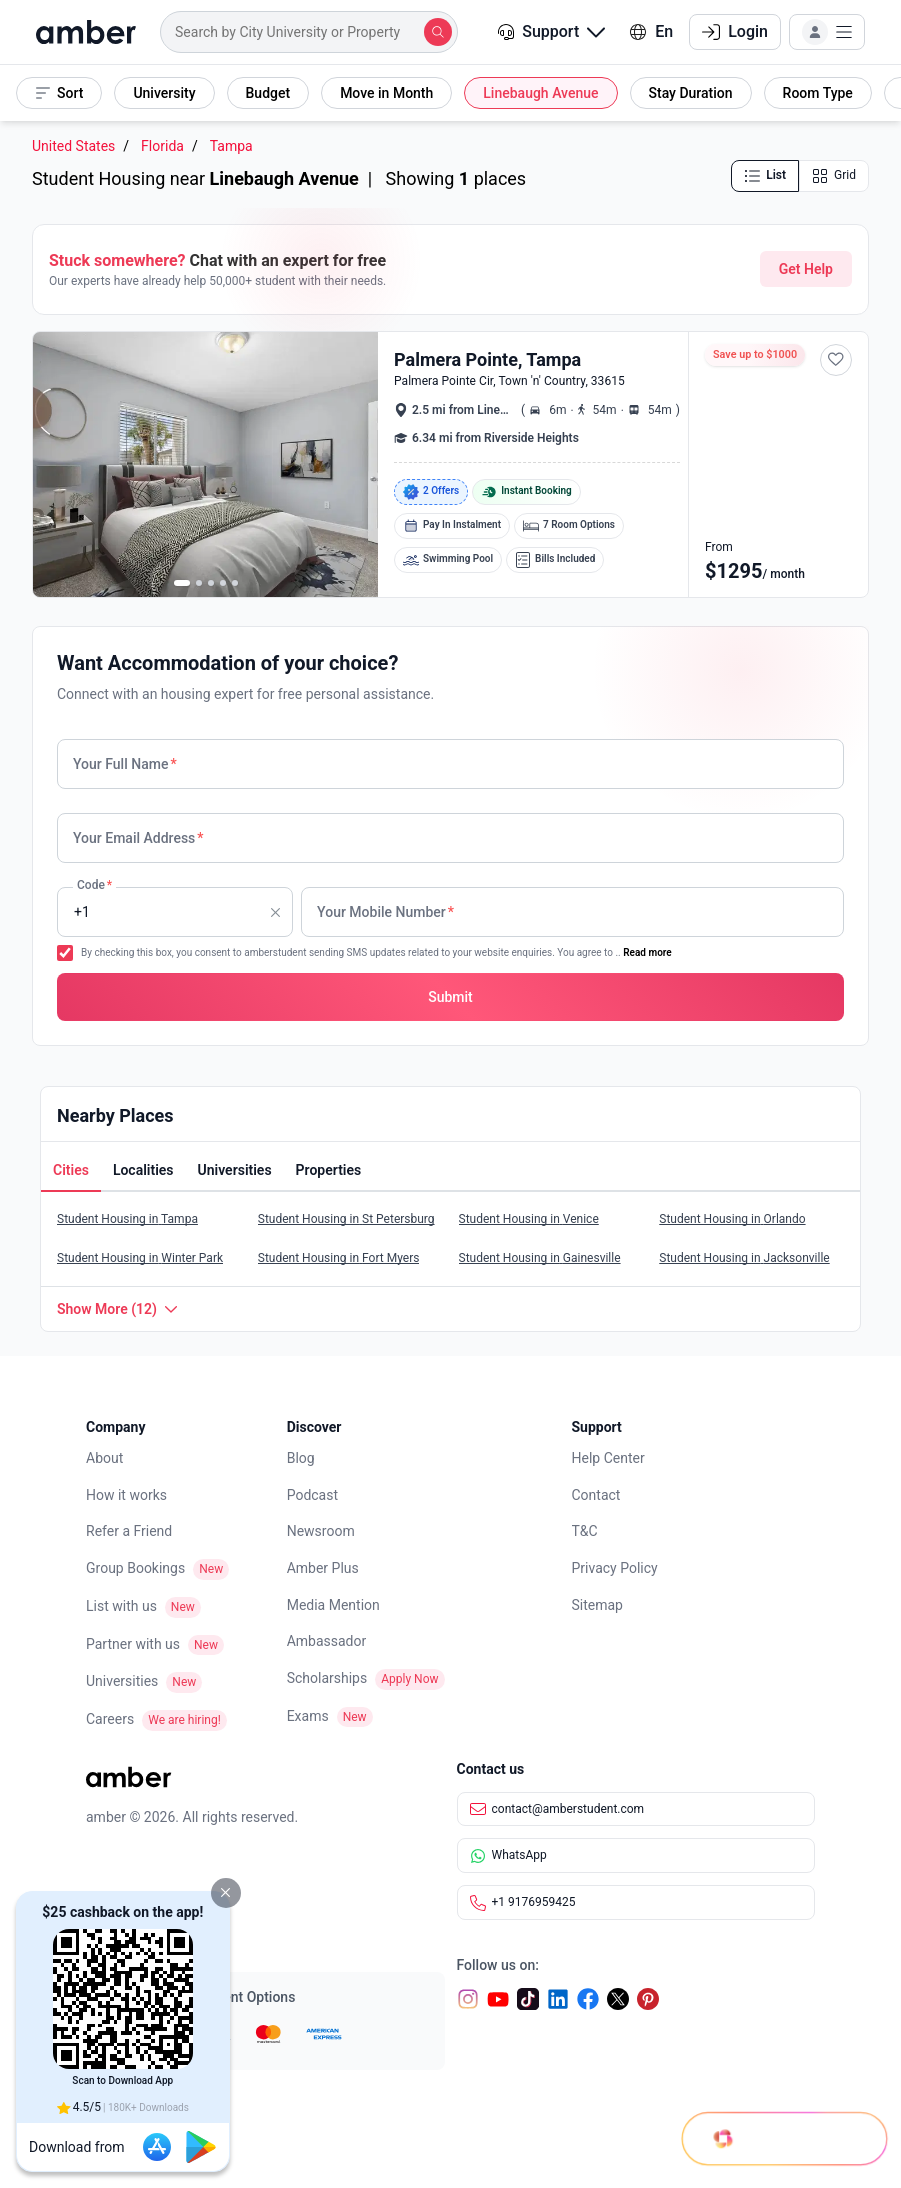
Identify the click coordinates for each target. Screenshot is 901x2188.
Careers (110, 1719)
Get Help (806, 269)
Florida (162, 146)
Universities (122, 1681)
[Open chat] (776, 2119)
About (104, 1458)
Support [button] (551, 31)
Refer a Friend (129, 1531)
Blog (301, 1458)
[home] (86, 32)
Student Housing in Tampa (127, 1219)
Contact (596, 1495)
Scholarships (327, 1678)
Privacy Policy (615, 1568)
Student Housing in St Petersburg (346, 1219)
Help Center (608, 1458)
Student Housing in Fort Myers (339, 1258)
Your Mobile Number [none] (385, 912)
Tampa (231, 146)
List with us (121, 1606)
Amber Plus (323, 1568)
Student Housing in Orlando (732, 1219)
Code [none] (94, 885)
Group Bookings (135, 1568)
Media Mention (333, 1605)
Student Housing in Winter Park (140, 1258)
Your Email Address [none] (138, 838)
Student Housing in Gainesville (540, 1258)
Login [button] (735, 31)
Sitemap (597, 1605)
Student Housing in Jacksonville (744, 1258)
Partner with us (133, 1644)
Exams (308, 1716)
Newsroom (321, 1531)
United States (73, 146)
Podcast (312, 1495)
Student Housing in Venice (529, 1219)
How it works (126, 1495)
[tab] (71, 1172)
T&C (585, 1531)
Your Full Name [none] (125, 764)
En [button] (651, 31)
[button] (226, 1893)
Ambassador (327, 1641)
